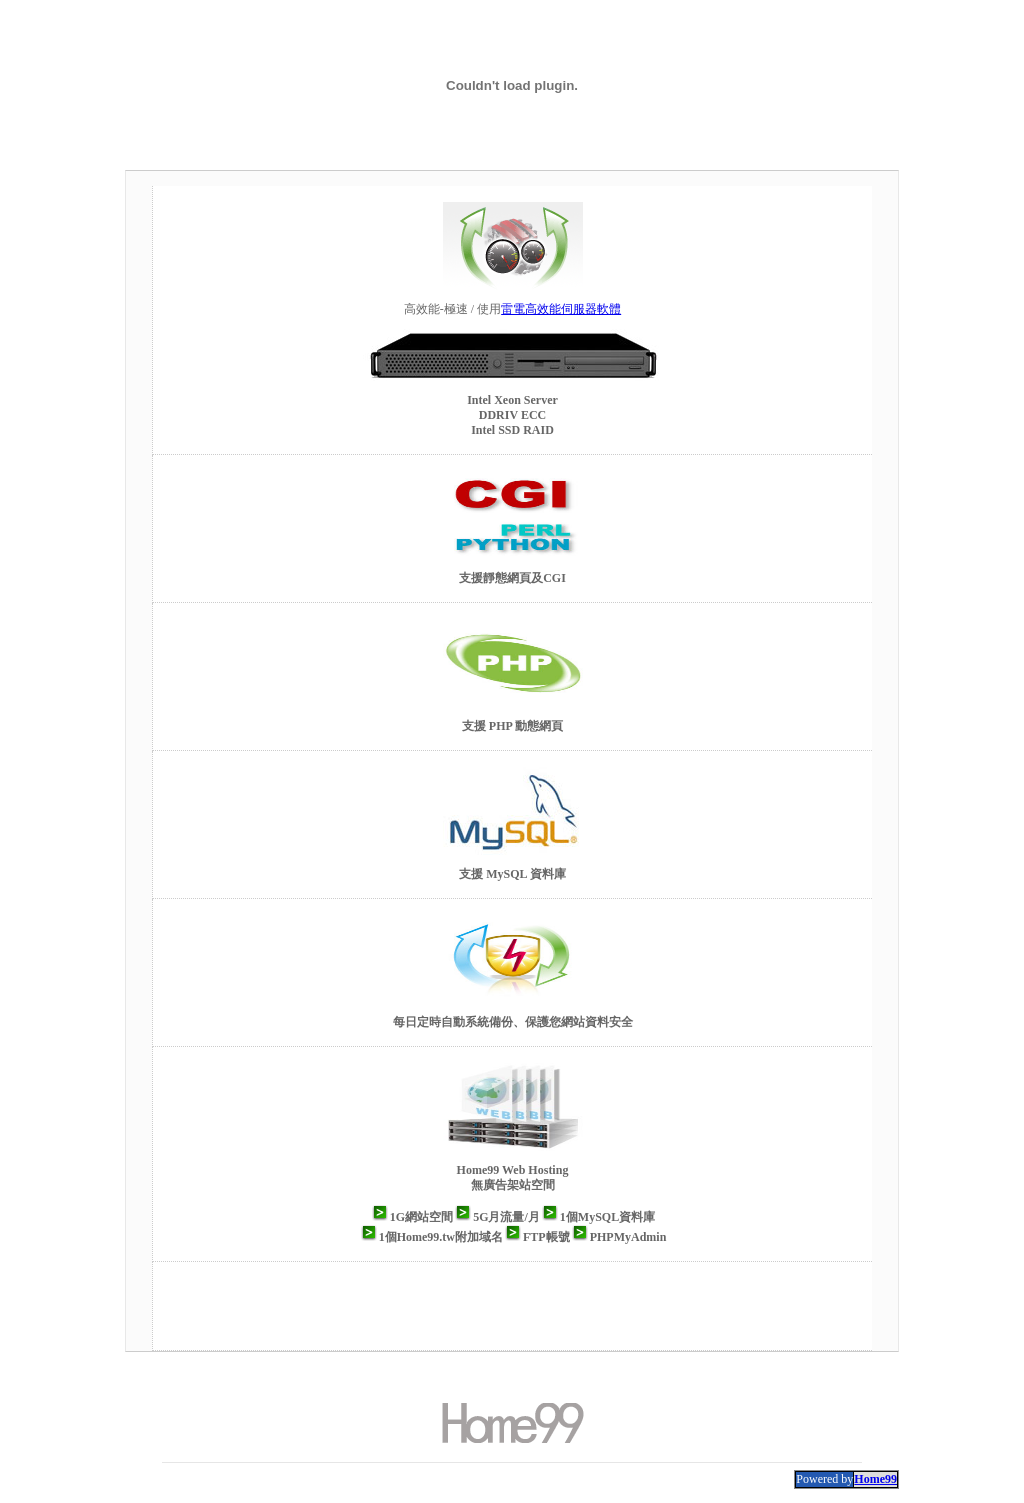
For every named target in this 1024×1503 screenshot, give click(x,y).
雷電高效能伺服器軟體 (561, 309)
